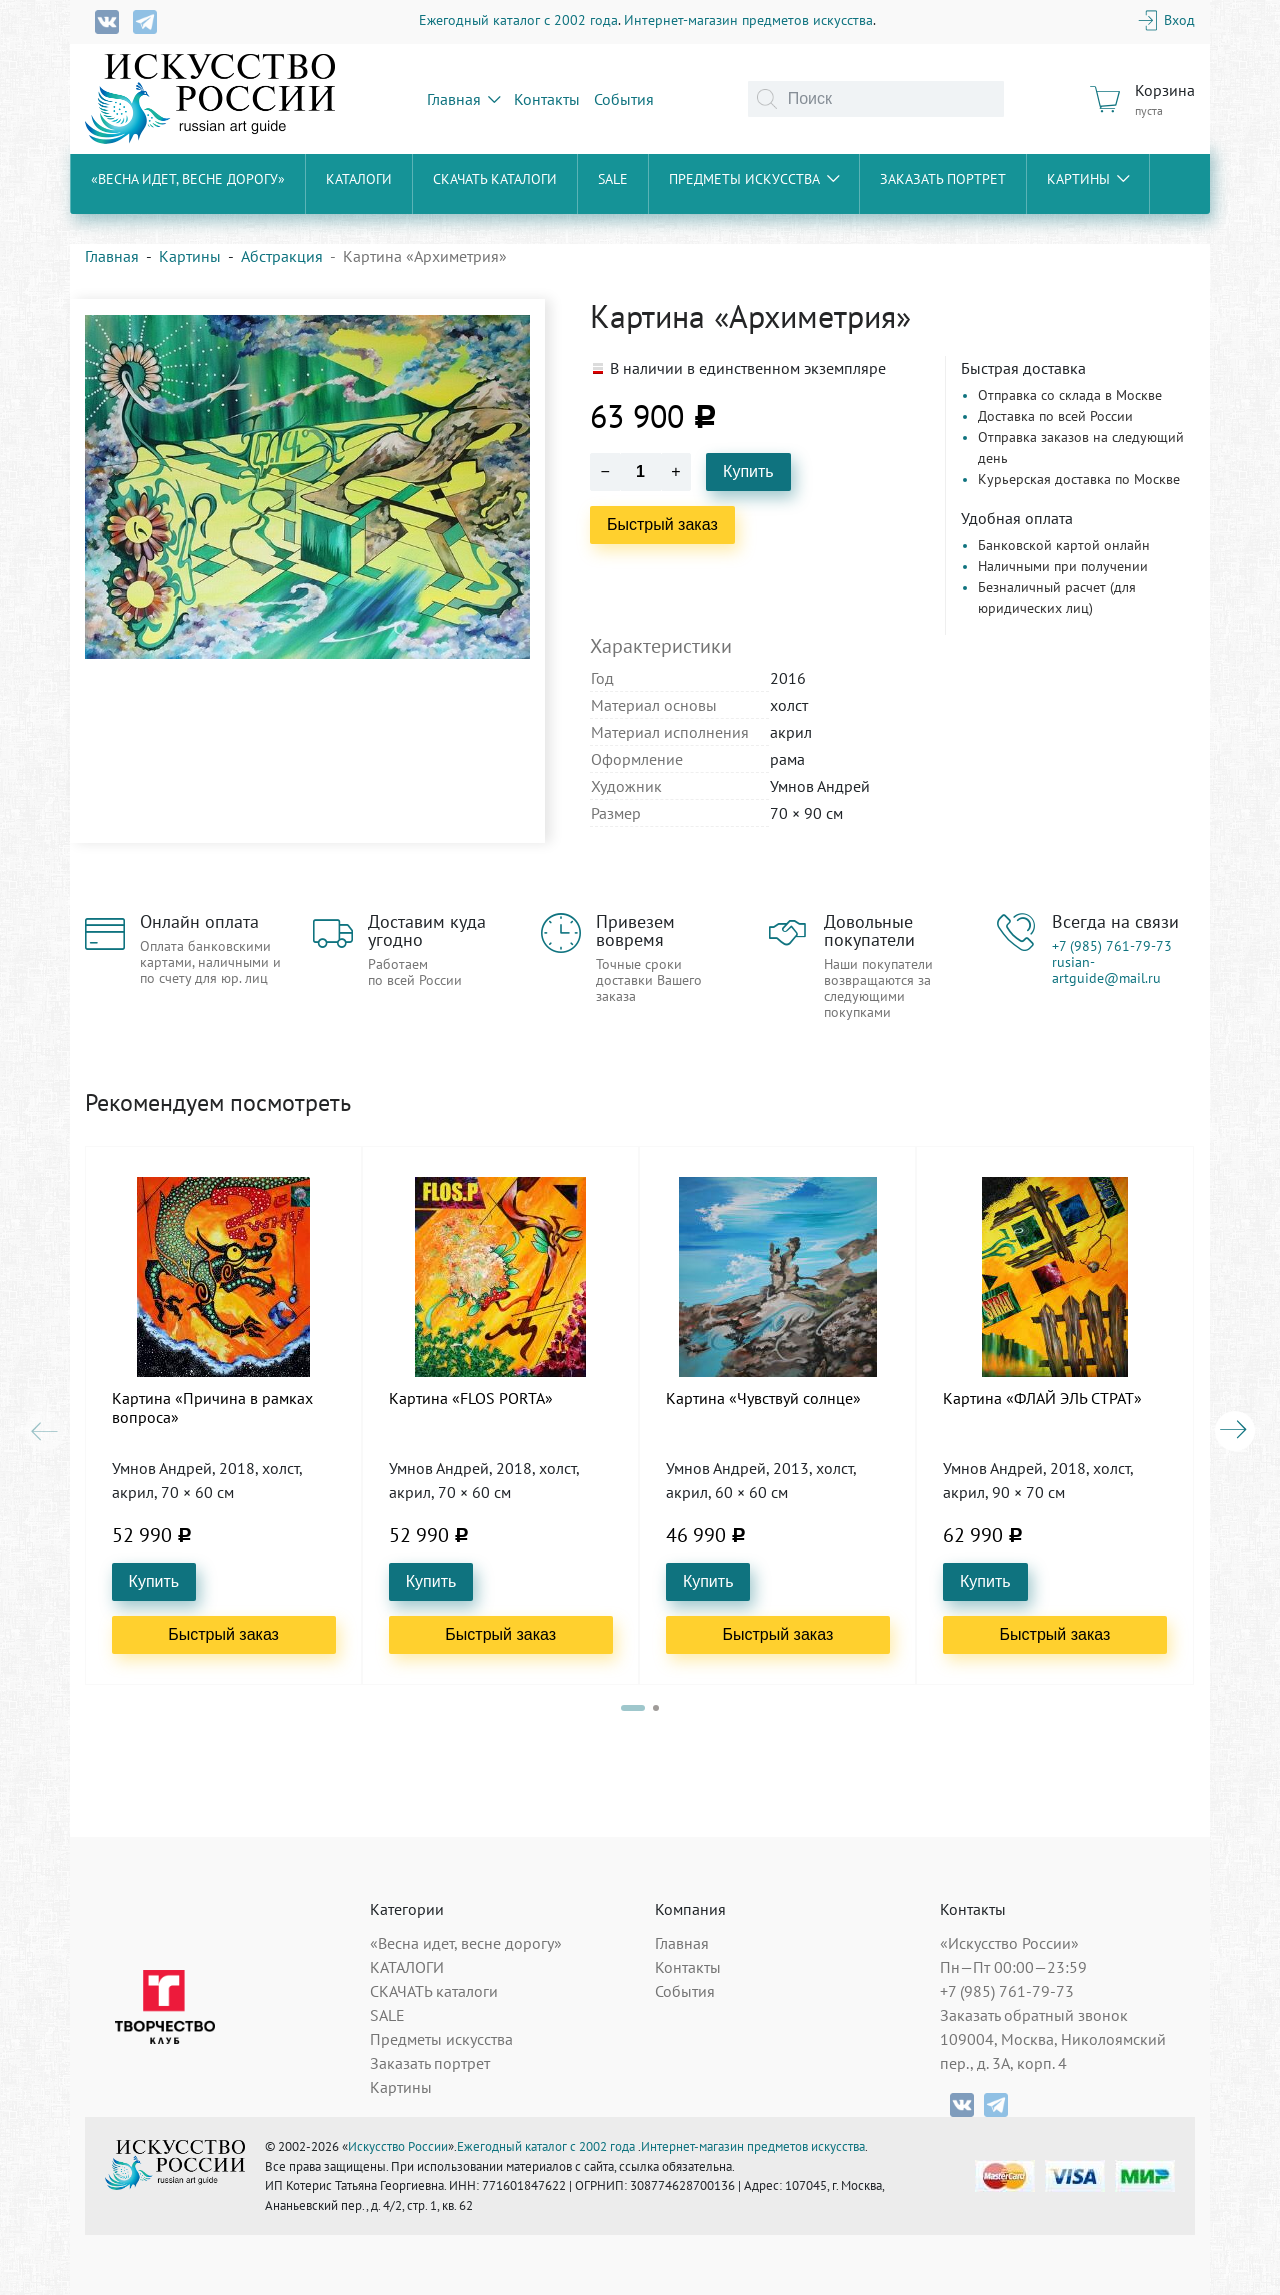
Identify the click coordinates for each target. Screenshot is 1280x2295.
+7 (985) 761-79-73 (1112, 946)
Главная (463, 99)
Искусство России (398, 2146)
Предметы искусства (754, 179)
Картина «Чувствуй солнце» (763, 1398)
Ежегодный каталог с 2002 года (518, 20)
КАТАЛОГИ (359, 179)
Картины (1088, 179)
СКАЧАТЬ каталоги (495, 179)
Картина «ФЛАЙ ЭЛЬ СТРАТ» (1042, 1398)
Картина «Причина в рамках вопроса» (212, 1408)
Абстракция (282, 256)
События (624, 99)
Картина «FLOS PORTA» (471, 1398)
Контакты (547, 99)
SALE (613, 179)
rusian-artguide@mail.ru (1106, 970)
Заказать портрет (943, 179)
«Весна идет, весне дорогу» (188, 179)
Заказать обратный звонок (1034, 2015)
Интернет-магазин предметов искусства (748, 20)
